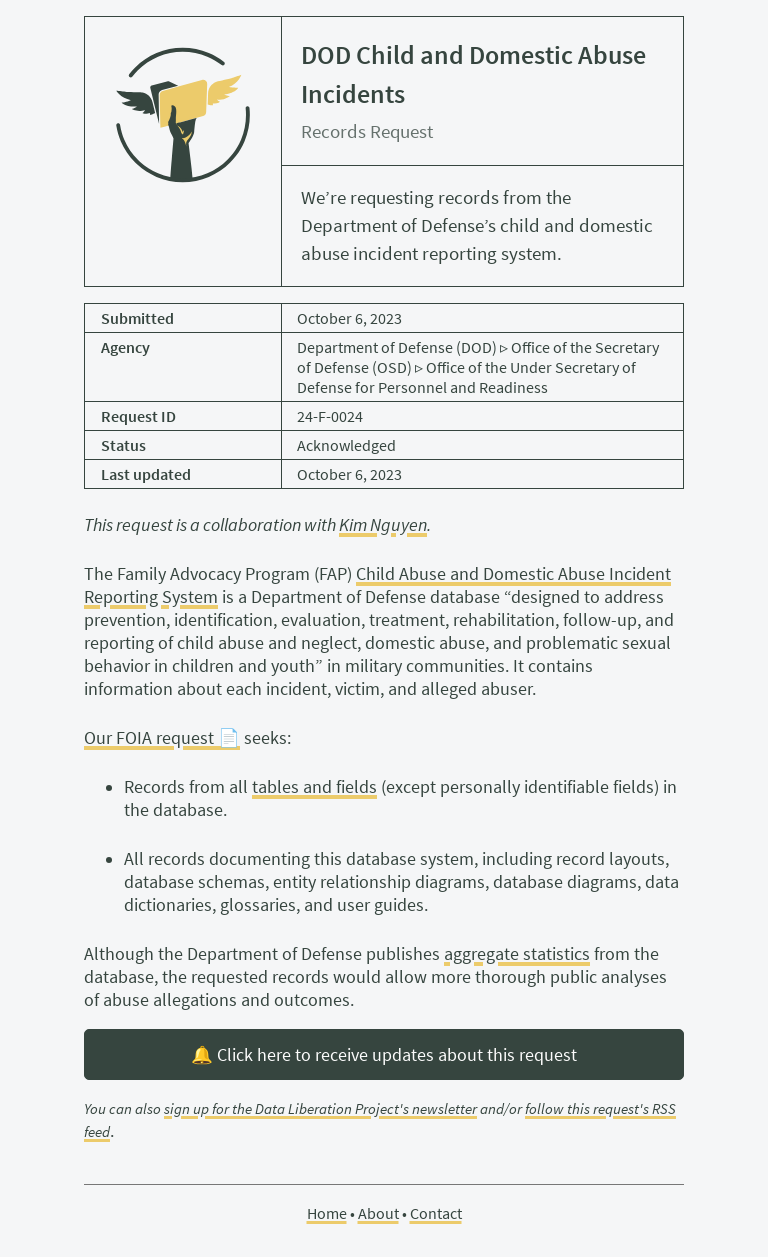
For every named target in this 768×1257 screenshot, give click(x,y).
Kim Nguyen (383, 525)
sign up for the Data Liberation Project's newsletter (320, 1109)
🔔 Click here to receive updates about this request (384, 1055)
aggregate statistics (517, 954)
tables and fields (314, 787)
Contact (436, 1213)
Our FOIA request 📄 (162, 738)
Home (327, 1213)
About (378, 1213)
